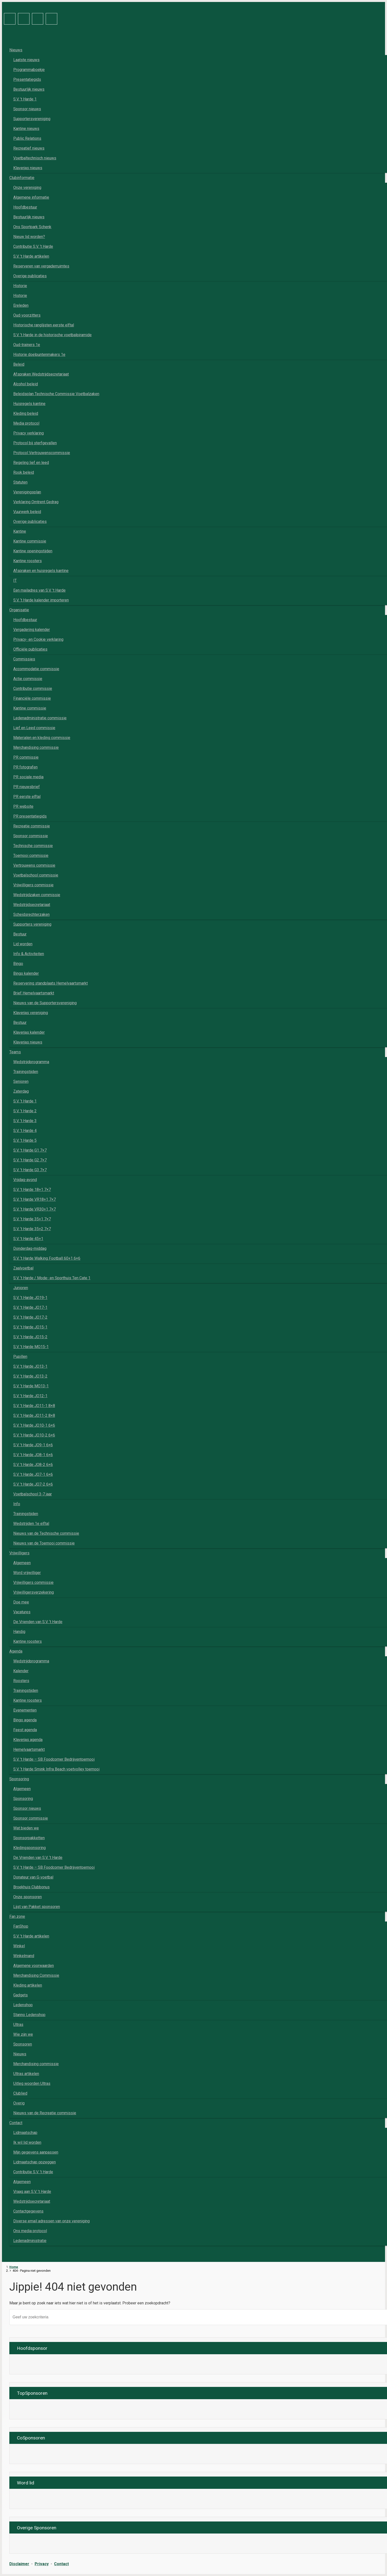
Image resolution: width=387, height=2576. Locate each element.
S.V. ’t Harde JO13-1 (30, 1366)
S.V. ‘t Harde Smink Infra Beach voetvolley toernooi (56, 1769)
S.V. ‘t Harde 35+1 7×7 (32, 1219)
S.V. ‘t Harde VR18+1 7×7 (34, 1199)
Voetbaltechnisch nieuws (34, 158)
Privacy (42, 2564)
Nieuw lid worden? (29, 236)
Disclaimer (19, 2564)
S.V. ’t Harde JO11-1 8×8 (34, 1405)
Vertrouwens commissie (34, 865)
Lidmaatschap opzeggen (34, 2162)
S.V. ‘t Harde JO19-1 (30, 1297)
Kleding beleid (25, 413)
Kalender (21, 1671)
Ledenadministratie (29, 2240)
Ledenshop (23, 2005)
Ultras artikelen (26, 2073)
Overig (19, 2103)
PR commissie (26, 757)
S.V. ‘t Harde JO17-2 (30, 1317)
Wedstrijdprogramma (31, 1061)
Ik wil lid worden (27, 2142)
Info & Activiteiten (28, 953)
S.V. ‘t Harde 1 (25, 1101)
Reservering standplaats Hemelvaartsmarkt (50, 983)
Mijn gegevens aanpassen (35, 2152)
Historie (20, 285)
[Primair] (14, 36)
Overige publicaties (30, 276)
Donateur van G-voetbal (33, 1877)
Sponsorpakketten (29, 1838)
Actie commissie (27, 678)
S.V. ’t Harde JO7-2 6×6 (33, 1484)
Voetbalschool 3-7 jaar (32, 1494)
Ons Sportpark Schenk (32, 226)
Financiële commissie (32, 698)
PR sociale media (28, 777)
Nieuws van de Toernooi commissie (44, 1543)
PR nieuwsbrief (26, 786)
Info (16, 1504)
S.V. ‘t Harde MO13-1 (31, 1386)
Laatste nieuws (26, 59)
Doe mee (21, 1602)
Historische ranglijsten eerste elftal (43, 325)
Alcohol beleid (25, 384)
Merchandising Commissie (36, 1975)
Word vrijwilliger (27, 1572)
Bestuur (20, 934)
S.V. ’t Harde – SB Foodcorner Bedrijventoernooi (54, 1759)
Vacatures (21, 1612)
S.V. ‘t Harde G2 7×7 (30, 1160)
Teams (15, 1052)
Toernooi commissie (30, 855)
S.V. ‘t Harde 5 (25, 1140)
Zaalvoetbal (23, 1268)
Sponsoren (22, 2044)
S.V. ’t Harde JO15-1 (30, 1327)
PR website (23, 806)
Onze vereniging (27, 187)
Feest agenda (25, 1729)
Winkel (19, 1946)
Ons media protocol (30, 2230)
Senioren (21, 1081)
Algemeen (22, 1562)
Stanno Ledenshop (29, 2014)
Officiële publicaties (30, 649)
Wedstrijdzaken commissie (36, 894)
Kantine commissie (29, 541)
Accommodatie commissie (36, 669)
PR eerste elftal (27, 796)
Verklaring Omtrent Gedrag (35, 502)
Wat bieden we (26, 1828)
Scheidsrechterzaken (31, 914)
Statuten (20, 482)
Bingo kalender (26, 973)
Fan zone (17, 1916)
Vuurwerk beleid (27, 511)
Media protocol (26, 423)
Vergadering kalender (31, 629)
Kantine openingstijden (32, 551)
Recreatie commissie (31, 826)
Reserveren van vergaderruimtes (41, 266)
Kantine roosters (27, 560)
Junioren (20, 1287)
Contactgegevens (28, 2211)
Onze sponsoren (27, 1896)
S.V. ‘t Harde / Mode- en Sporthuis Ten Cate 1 (51, 1278)
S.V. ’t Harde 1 (25, 99)
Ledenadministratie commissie (40, 718)
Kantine (19, 531)
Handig (19, 1631)
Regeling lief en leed (31, 462)
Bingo (18, 963)
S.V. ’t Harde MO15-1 (31, 1346)
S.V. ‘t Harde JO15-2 (30, 1337)
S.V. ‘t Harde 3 (25, 1120)
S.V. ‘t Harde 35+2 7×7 (32, 1228)
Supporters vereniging (32, 924)
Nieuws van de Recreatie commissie (44, 2113)
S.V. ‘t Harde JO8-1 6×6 (33, 1454)
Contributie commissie (32, 688)
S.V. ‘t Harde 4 (25, 1130)
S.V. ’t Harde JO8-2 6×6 (33, 1464)
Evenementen (25, 1710)
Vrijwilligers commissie (33, 885)
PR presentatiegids (30, 816)
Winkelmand (23, 1955)
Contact (15, 2122)
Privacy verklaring (28, 433)
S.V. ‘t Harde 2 (25, 1111)
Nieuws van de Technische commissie (46, 1533)
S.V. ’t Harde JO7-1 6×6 (33, 1474)
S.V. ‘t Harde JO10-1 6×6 (34, 1425)
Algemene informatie (31, 197)
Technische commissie (33, 845)
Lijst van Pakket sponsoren (36, 1906)
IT (15, 580)
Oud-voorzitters (27, 315)
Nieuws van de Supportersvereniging (45, 1003)
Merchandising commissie (36, 747)
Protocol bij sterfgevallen (35, 443)
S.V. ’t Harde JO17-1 (30, 1307)
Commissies (24, 659)
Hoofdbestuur (25, 207)
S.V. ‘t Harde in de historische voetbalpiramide (52, 335)
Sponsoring (19, 1779)
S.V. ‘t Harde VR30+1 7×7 (34, 1209)
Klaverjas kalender (29, 1032)
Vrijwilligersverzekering (33, 1592)
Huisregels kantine (29, 403)
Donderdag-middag (29, 1248)
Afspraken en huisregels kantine (41, 570)
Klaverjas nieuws (27, 168)
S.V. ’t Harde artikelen (31, 256)
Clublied (20, 2093)
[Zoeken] (377, 8)
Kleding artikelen (27, 1985)
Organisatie (19, 610)
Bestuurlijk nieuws (28, 89)
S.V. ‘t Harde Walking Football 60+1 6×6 (46, 1258)
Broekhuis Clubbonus (31, 1887)
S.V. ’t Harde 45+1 (28, 1238)
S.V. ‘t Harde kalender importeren (41, 600)
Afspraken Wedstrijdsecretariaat (41, 374)
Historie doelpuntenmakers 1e (39, 354)
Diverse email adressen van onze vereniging (51, 2221)
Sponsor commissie (30, 836)
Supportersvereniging (31, 118)
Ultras (18, 2024)
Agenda (15, 1651)
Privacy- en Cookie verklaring (38, 639)
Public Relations (27, 138)
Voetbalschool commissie (35, 875)
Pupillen (20, 1356)
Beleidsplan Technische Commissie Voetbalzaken (56, 393)
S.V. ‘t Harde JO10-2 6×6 (34, 1435)
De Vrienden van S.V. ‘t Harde (37, 1621)
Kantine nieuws (26, 128)
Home (13, 2267)
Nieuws (15, 50)
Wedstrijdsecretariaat (31, 904)
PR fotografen (25, 767)
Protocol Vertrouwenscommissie (41, 452)
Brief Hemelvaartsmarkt (33, 993)
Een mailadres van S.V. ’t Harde (39, 590)
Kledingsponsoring (29, 1847)
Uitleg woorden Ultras (31, 2083)
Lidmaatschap (25, 2132)
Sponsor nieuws (27, 109)
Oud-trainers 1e (26, 344)
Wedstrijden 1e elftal (31, 1523)
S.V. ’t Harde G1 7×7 (30, 1150)
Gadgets (20, 1995)
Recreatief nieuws (28, 148)
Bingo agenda (25, 1720)
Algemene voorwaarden (33, 1965)
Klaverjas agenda (28, 1739)
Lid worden (22, 944)
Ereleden (21, 305)
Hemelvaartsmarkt (29, 1749)
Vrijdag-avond (25, 1179)
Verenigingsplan (27, 492)
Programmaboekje (29, 69)
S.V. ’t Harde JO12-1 (30, 1395)
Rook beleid (23, 472)
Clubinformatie (21, 177)
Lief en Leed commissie (34, 727)
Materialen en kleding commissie (41, 737)
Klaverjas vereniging (30, 1012)
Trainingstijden (25, 1071)
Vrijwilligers (19, 1553)
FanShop (20, 1926)
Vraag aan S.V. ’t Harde (32, 2191)
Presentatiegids (27, 79)
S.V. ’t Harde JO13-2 (30, 1376)
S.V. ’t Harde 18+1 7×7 (32, 1189)
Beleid (18, 364)
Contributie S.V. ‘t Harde (33, 246)
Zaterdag (21, 1091)
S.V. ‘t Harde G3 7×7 (30, 1170)
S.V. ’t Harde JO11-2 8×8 (34, 1415)
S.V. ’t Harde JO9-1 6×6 (33, 1445)
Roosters (21, 1680)
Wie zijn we (23, 2034)
